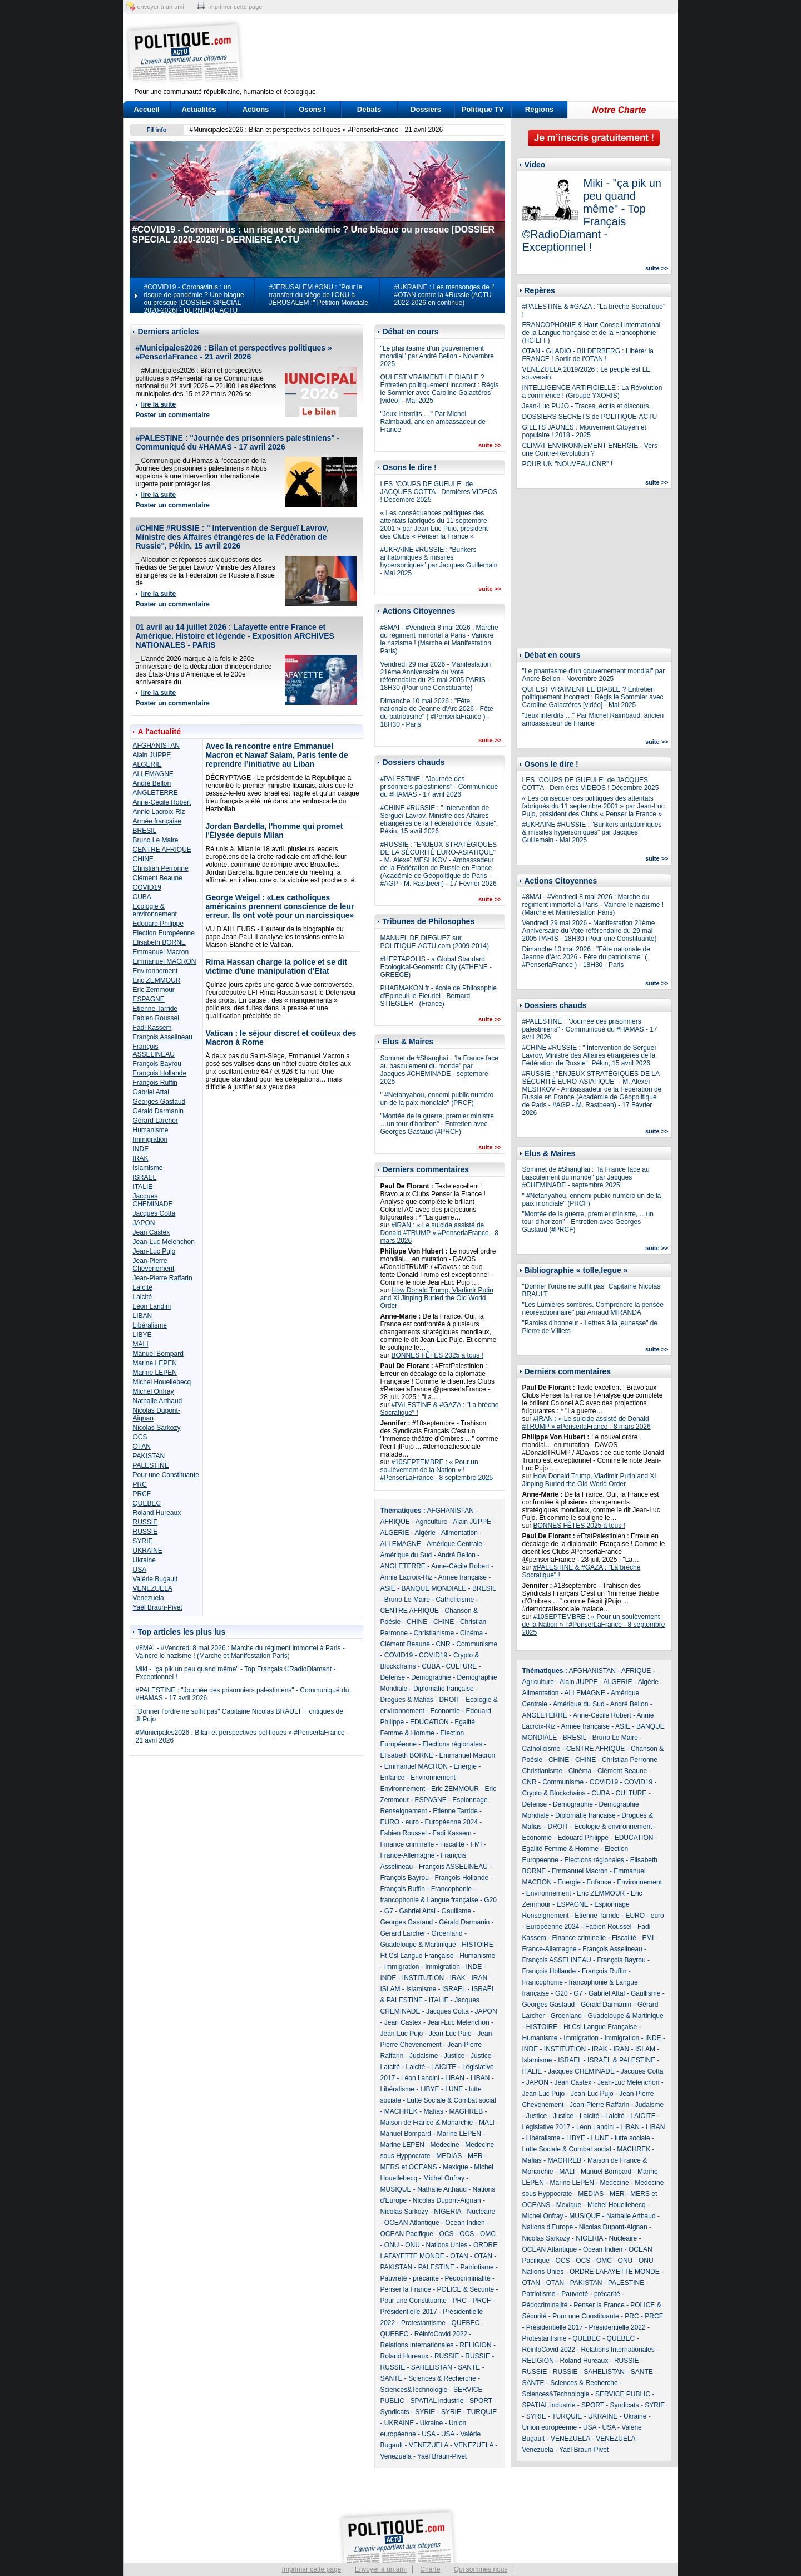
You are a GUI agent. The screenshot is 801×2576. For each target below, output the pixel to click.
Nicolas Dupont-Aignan (447, 2200)
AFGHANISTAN (156, 745)
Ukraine (144, 1560)
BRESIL (145, 831)
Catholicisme (455, 1599)
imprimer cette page (235, 6)
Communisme (476, 1644)
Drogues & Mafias (406, 1700)
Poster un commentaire (173, 415)
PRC (140, 1484)
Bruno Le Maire (156, 840)
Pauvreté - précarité (409, 2278)
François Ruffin (155, 1083)
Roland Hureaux (157, 1513)
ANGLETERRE (155, 793)
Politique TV (482, 109)
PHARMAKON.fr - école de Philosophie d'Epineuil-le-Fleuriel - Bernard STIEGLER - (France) (438, 996)
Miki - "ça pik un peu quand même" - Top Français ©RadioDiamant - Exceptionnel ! (591, 215)
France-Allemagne (407, 1855)
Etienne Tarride (155, 1009)
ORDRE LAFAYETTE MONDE (615, 2272)
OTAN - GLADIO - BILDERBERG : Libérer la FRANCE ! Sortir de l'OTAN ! (588, 355)
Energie (465, 1766)
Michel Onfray (153, 1391)
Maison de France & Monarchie (426, 2122)
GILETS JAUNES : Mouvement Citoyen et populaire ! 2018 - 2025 (584, 431)
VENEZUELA (152, 1588)
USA (140, 1569)
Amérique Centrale (454, 1544)
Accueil (146, 109)
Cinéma (471, 1633)
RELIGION (475, 2345)
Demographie (431, 1677)
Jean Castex (151, 1232)
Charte (430, 2569)
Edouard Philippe (158, 923)
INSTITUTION (423, 1978)
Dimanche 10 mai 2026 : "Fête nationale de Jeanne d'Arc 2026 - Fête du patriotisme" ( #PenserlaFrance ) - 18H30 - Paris (436, 712)
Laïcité (142, 1287)
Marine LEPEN (155, 1363)
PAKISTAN (149, 1456)
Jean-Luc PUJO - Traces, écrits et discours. (586, 406)
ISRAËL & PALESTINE (621, 2060)
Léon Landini (152, 1306)
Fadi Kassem (152, 1028)
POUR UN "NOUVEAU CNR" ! (567, 464)
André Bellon (152, 783)
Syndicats (394, 2412)
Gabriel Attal (151, 1092)
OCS (140, 1437)
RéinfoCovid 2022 (440, 2334)
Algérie (425, 1533)
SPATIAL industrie (437, 2401)
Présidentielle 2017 (408, 2312)
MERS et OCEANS (408, 2167)
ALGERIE (147, 764)
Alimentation (459, 1533)
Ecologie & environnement (155, 910)
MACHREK (401, 2111)
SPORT (480, 2401)
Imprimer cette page (312, 2569)
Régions (539, 109)
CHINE (143, 859)
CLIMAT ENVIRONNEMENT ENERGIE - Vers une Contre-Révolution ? (589, 449)
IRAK (141, 1158)
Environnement (155, 971)
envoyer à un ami (160, 6)
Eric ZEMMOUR (157, 980)
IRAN (480, 1978)
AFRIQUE (395, 1522)
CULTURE (461, 1666)
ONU (391, 2245)
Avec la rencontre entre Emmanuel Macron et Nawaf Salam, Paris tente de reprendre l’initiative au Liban (277, 755)
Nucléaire (481, 2211)
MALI (141, 1344)
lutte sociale (632, 2138)
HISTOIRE (477, 1944)
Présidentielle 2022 (617, 2327)
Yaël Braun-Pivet (157, 1607)
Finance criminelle (407, 1844)
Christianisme (434, 1633)
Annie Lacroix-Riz (159, 812)
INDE (141, 1149)
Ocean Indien (464, 2223)
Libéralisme (150, 1325)
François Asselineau (162, 1037)
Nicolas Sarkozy (157, 1428)
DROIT (449, 1700)
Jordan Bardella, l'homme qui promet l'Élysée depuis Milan (274, 831)
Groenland (447, 1933)
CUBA (142, 897)
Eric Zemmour (154, 990)
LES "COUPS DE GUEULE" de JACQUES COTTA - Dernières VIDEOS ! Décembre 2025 (439, 492)
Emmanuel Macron (161, 952)
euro (412, 1822)
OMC (488, 2234)
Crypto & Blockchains (554, 1793)
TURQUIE (482, 2412)
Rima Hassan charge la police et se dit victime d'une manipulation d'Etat (276, 966)
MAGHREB (466, 2111)
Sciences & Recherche (442, 2378)
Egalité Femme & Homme (560, 1849)
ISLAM (390, 1989)
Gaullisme (456, 1911)
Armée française (157, 821)
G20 (490, 1900)
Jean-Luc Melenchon (164, 1242)
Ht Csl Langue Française (417, 1956)
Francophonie (451, 1889)
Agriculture (431, 1522)
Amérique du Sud (406, 1555)
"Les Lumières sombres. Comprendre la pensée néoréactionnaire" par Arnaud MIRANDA (593, 1308)
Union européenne (549, 2427)
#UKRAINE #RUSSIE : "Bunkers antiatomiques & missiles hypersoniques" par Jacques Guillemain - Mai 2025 (439, 561)
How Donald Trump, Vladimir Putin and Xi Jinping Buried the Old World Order (436, 1298)
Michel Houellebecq (162, 1382)
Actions (256, 109)
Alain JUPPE (152, 755)
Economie (445, 1711)
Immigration (150, 1139)
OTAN (142, 1446)
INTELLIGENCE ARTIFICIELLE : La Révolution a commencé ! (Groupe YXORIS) (592, 391)
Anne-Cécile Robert (162, 802)
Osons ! (312, 109)
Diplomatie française (443, 1688)
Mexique (455, 2167)
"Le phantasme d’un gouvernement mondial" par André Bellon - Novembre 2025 (437, 356)
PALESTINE (151, 1465)
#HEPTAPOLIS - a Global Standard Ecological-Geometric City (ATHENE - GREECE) (436, 967)
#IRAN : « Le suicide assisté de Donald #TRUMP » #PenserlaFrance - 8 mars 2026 (439, 1233)
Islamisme (148, 1168)
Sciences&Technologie (414, 2390)
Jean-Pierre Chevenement (154, 1264)
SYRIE (143, 1541)
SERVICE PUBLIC (622, 2394)
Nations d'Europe (547, 2227)
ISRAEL (145, 1177)
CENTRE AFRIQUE (162, 849)
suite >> (490, 445)
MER (475, 2156)
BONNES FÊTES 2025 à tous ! (437, 1355)
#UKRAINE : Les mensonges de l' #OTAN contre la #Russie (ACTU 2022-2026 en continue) (444, 295)
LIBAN (142, 1316)
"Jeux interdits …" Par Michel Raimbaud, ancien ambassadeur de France (433, 421)
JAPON (144, 1223)
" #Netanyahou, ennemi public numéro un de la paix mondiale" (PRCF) (437, 1099)
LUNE (454, 2089)
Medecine (445, 2145)
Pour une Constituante (166, 1475)
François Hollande (160, 1073)
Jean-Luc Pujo (154, 1251)
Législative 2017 (546, 2127)
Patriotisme (477, 2267)
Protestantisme (423, 2323)
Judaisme (423, 2056)
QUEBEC (147, 1503)
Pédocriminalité (468, 2278)
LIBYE (142, 1335)
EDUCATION (429, 1722)
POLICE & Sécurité (466, 2289)
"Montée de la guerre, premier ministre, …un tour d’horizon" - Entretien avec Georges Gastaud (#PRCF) (438, 1124)
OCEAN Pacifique (406, 2234)
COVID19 (147, 887)
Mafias (433, 2111)
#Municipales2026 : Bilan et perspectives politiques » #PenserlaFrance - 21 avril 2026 (316, 130)
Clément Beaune (157, 878)
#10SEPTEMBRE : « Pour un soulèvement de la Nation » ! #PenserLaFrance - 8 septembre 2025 (436, 1470)
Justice (454, 2056)
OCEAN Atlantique (411, 2223)
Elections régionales (452, 1744)
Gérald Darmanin (158, 1111)
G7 (388, 1911)
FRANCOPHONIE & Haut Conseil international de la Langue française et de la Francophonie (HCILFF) (591, 332)
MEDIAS (449, 2156)
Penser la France (405, 2289)
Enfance (392, 1778)
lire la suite (158, 404)
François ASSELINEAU (154, 1050)
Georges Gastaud (159, 1102)
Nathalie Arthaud (157, 1401)
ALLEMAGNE (153, 774)
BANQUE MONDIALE (434, 1588)
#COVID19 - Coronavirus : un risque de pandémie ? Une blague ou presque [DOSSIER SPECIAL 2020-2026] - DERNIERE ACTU (194, 298)
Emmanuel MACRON (164, 961)
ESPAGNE (149, 999)
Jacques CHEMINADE (153, 1200)
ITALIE (143, 1187)
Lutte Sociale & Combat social (451, 2100)
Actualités (198, 109)
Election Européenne (164, 933)
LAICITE (443, 2067)
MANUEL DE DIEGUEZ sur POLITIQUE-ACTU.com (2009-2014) (434, 942)
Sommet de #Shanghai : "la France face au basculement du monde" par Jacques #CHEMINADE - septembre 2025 (439, 1069)
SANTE (469, 2367)
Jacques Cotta (154, 1213)
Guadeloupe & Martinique (418, 1944)
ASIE (387, 1588)
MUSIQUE (396, 2189)
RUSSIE (145, 1522)
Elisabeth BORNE (159, 942)
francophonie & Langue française (429, 1900)
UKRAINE (147, 1551)
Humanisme (151, 1130)
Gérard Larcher (155, 1120)
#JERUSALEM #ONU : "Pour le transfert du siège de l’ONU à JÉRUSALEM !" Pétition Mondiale (318, 295)
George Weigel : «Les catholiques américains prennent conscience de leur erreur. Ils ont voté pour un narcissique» (280, 906)
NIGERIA (447, 2211)
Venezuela (148, 1598)
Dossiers (426, 109)
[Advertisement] (470, 53)
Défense (393, 1677)
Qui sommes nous (481, 2569)
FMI (476, 1844)
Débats (369, 109)
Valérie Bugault (155, 1579)
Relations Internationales (417, 2345)
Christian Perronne (161, 868)
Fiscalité (452, 1844)
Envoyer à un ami (381, 2569)
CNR (443, 1644)
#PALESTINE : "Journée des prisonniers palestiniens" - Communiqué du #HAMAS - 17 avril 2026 (238, 442)
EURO (390, 1822)
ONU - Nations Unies (436, 2245)
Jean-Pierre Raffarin (162, 1278)
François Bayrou (157, 1064)
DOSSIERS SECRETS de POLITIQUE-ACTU (589, 417)
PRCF (142, 1494)
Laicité (142, 1297)
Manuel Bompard (158, 1354)
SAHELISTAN (431, 2367)
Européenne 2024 (451, 1822)
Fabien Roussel (156, 1018)
